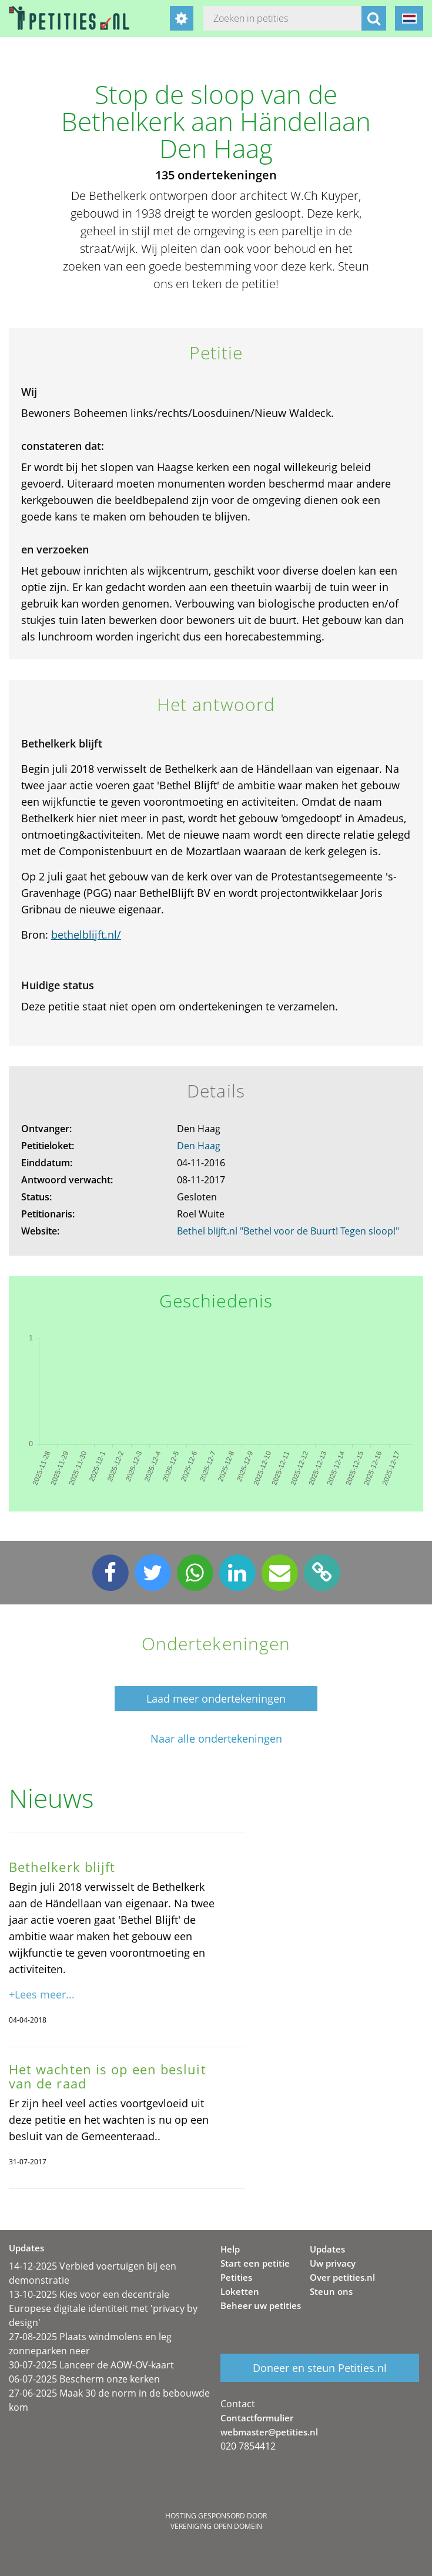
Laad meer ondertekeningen (216, 1698)
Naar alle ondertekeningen (216, 1739)
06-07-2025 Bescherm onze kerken (84, 2379)
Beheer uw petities (260, 2305)
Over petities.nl (342, 2277)
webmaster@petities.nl (269, 2432)
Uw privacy (333, 2263)
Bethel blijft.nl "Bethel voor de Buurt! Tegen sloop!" (288, 1230)
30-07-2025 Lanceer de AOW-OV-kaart (91, 2364)
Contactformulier (256, 2418)
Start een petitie (255, 2263)
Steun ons (331, 2291)
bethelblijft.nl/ (86, 934)
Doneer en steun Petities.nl (320, 2368)
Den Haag (198, 1145)
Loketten (239, 2291)
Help (230, 2249)
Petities (236, 2277)
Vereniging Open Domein (216, 2526)
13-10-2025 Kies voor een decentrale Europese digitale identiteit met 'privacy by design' (103, 2308)
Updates (327, 2249)
